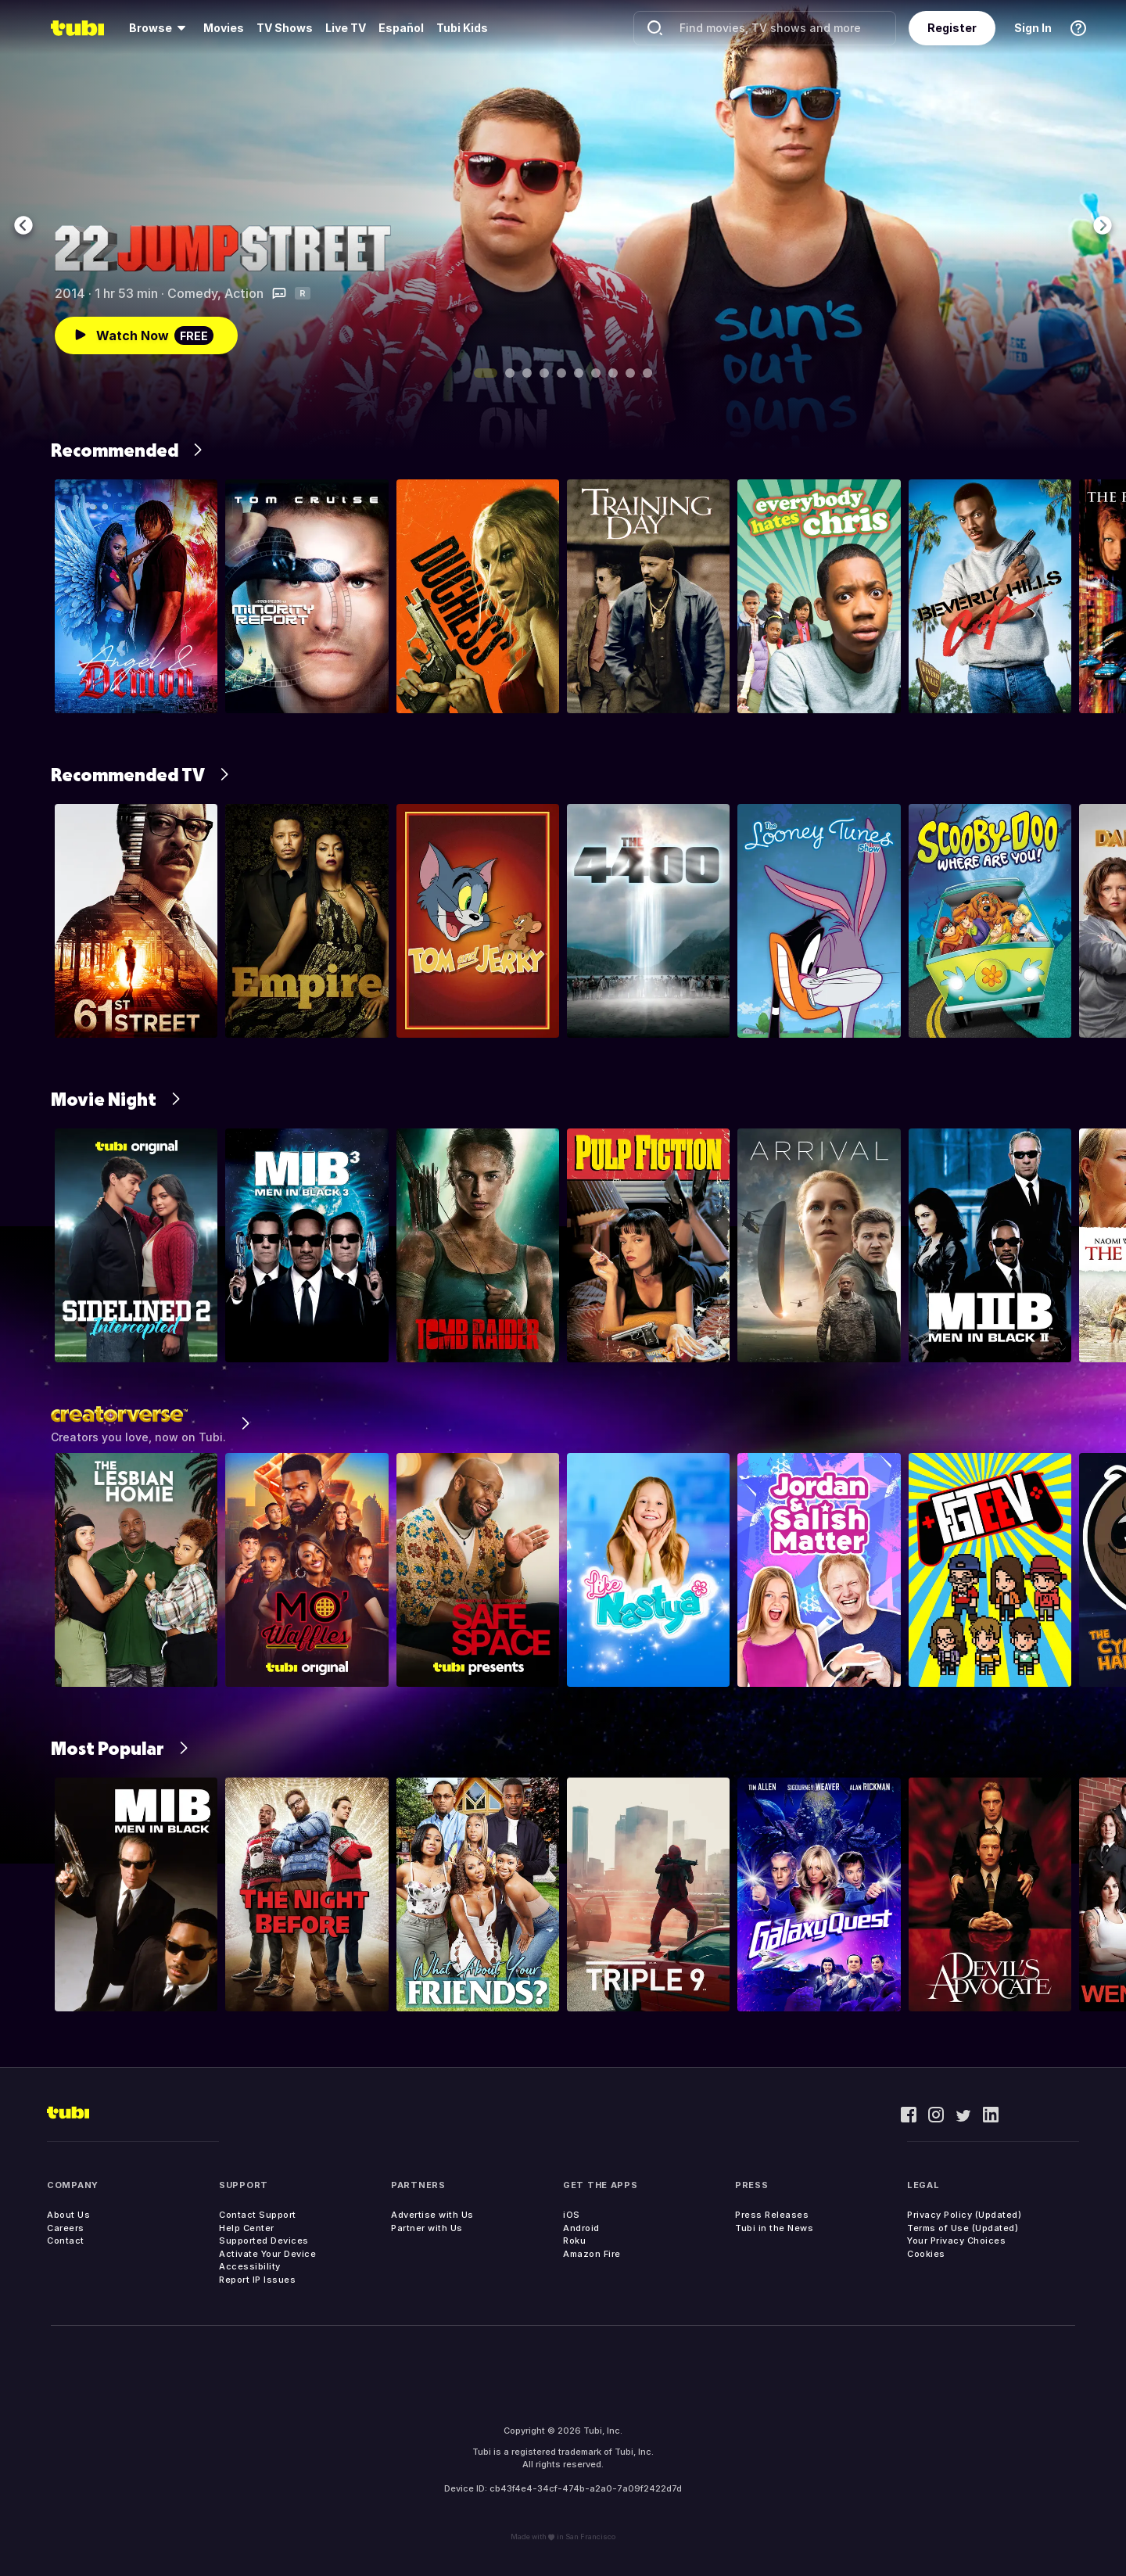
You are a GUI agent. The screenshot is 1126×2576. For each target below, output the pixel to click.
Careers (65, 2228)
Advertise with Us (432, 2214)
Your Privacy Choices (956, 2240)
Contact (65, 2240)
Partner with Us (427, 2228)
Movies (223, 27)
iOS (571, 2214)
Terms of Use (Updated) (962, 2228)
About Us (68, 2214)
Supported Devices (264, 2240)
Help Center (246, 2228)
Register (952, 27)
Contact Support (257, 2214)
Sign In (1033, 27)
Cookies (926, 2253)
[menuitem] (160, 28)
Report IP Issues (257, 2279)
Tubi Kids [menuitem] (462, 27)
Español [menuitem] (401, 27)
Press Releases (772, 2214)
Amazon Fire (592, 2253)
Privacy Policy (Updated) (964, 2214)
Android (581, 2228)
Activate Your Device (267, 2253)
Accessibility (250, 2266)
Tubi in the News (774, 2228)
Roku (574, 2240)
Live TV (345, 27)
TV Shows (284, 27)
